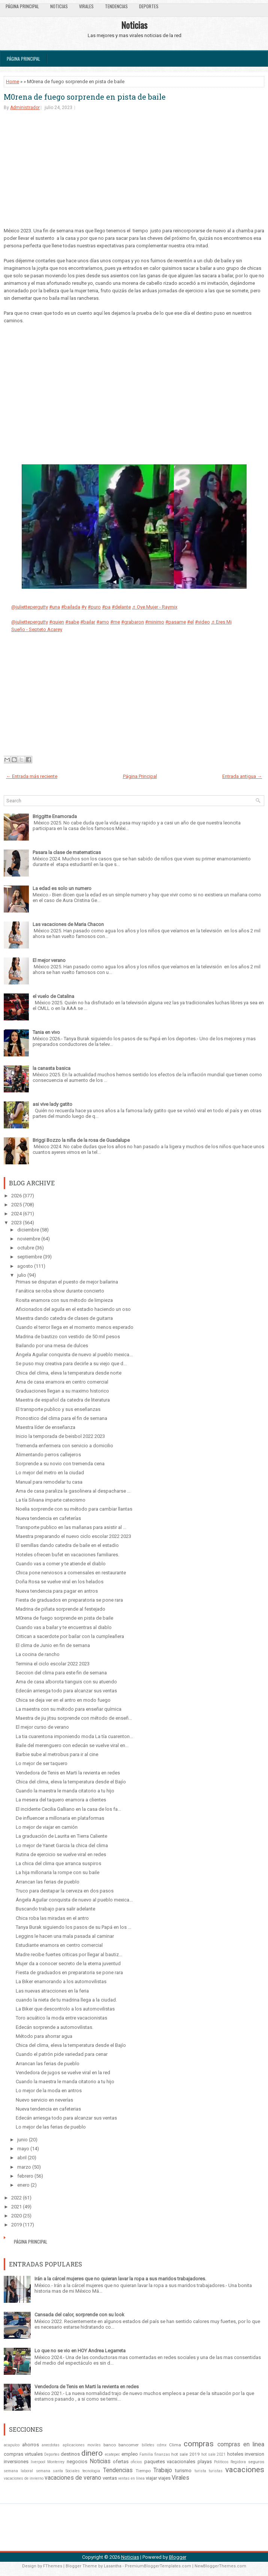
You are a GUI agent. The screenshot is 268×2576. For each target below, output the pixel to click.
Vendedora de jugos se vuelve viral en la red (63, 2072)
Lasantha (112, 2566)
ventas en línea (131, 2478)
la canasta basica (51, 1068)
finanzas (162, 2454)
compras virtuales (23, 2454)
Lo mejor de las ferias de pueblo (51, 2127)
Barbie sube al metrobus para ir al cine (57, 1754)
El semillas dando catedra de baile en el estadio (67, 1545)
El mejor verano (49, 960)
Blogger (177, 2557)
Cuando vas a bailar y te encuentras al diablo (64, 1627)
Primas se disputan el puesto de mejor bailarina (67, 1282)
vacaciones (244, 2469)
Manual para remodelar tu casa (49, 1482)
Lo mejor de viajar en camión (47, 1827)
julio (21, 1275)
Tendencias (116, 6)
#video (202, 622)
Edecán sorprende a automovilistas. (54, 2027)
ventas (110, 2478)
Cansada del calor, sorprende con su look (79, 2314)
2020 (16, 2215)
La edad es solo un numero (62, 888)
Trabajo (162, 2470)
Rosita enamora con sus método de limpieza (64, 1300)
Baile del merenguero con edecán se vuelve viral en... (72, 1745)
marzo (24, 2167)
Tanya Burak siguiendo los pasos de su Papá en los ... (73, 1927)
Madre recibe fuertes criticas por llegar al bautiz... (69, 1954)
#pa (106, 607)
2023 (16, 1222)
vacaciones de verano (73, 2477)
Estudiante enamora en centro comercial (59, 1945)
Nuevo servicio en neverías (44, 2100)
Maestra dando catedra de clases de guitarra (64, 1318)
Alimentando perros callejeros (48, 1454)
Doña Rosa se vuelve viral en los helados (59, 1581)
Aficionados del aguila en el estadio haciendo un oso (73, 1309)
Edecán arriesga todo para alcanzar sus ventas (66, 1690)
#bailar (87, 622)
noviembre (28, 1239)
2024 (16, 1213)
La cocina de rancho (38, 1654)
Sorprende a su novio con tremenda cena (60, 1463)
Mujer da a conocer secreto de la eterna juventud (68, 1963)
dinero (92, 2453)
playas (205, 2461)
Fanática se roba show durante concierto (60, 1291)
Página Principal (22, 6)
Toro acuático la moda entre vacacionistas (61, 2018)
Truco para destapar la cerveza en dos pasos (65, 1891)
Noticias (59, 6)
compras (199, 2443)
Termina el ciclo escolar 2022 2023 (53, 1663)
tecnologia (91, 2470)
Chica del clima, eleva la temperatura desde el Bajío (71, 1782)
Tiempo (143, 2470)
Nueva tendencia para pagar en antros (57, 1591)
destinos (70, 2454)
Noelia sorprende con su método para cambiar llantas (74, 1509)
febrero (25, 2176)
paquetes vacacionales (170, 2461)
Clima (175, 2444)
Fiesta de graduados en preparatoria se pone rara (69, 1600)
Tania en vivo (46, 1032)
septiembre (29, 1257)
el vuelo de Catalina (53, 996)
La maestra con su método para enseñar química (68, 1709)
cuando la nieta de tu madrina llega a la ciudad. (66, 2000)
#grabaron (132, 622)
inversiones (16, 2461)
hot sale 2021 (213, 2454)
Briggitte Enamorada (55, 816)
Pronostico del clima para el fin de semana (61, 1418)
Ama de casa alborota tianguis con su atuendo (66, 1681)
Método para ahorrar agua (44, 2036)
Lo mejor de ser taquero (41, 1763)
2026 (16, 1195)
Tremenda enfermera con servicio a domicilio (64, 1445)
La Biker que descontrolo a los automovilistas (65, 2009)
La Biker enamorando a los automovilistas (61, 1981)
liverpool (38, 2461)
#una (54, 607)
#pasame (175, 622)
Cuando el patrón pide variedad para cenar (62, 2054)
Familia (146, 2454)
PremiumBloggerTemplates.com (158, 2566)
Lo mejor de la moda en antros (49, 2090)
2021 (16, 2206)
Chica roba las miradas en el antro (52, 1918)
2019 (16, 2224)
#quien (56, 622)
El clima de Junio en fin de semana (53, 1645)
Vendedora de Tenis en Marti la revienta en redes (68, 1773)
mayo (23, 2148)
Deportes (149, 6)
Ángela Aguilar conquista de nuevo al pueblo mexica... (74, 1354)
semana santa (49, 2470)
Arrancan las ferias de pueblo (47, 1882)
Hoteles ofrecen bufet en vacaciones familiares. (67, 1554)
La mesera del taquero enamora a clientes (61, 1800)
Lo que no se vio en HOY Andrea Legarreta (80, 2350)
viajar (151, 2478)
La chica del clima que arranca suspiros (58, 1863)
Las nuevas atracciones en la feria (52, 1991)
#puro (94, 607)
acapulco (11, 2445)
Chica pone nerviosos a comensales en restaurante (71, 1572)
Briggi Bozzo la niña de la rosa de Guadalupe (81, 1140)
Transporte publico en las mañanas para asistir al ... (71, 1527)
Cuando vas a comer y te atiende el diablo (61, 1563)
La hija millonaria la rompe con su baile (57, 1872)
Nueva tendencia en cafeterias (48, 2109)
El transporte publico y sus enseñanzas (58, 1409)
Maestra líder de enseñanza (45, 1427)
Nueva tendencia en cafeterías (48, 1518)
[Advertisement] (134, 174)
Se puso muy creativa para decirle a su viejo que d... (71, 1363)
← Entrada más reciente (31, 776)
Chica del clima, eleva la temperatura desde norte (68, 1373)
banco (109, 2444)
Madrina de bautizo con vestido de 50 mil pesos (68, 1336)
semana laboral (18, 2470)
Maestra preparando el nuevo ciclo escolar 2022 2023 (73, 1536)
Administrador (25, 107)
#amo (102, 622)
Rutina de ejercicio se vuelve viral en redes (61, 1854)
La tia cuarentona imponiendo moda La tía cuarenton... (74, 1736)
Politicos (221, 2461)
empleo (129, 2454)
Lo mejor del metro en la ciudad (50, 1472)
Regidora (238, 2461)
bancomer (128, 2444)
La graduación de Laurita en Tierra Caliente (61, 1836)
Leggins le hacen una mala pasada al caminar (65, 1936)
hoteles (235, 2454)
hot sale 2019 (185, 2454)
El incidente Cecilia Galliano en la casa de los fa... (68, 1809)
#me (115, 622)
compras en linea (240, 2444)
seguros (256, 2461)
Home (12, 81)
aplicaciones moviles (82, 2445)
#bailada (70, 607)
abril (22, 2157)
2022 (16, 2198)
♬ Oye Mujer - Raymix (154, 607)
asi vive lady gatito (52, 1104)
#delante (121, 607)
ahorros (30, 2444)
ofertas (121, 2461)
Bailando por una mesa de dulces (52, 1345)
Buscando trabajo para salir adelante (55, 1909)
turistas (216, 2470)
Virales (86, 6)
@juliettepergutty (29, 607)
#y (84, 607)
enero (23, 2185)
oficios (136, 2461)
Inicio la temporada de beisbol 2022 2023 (60, 1436)
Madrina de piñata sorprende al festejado (60, 1609)
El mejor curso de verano (42, 1727)
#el (190, 622)
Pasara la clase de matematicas (67, 852)
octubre (25, 1248)
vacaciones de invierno (23, 2478)
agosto (25, 1266)
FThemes (52, 2566)
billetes (148, 2445)
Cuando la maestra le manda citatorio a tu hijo (65, 1791)
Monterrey (55, 2461)
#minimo (154, 622)
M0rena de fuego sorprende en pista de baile (85, 96)
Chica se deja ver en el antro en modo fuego (63, 1700)
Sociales (73, 2470)
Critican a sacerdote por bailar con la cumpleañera (70, 1636)
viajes (164, 2478)
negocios (77, 2461)
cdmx (161, 2445)
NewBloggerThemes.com (220, 2566)
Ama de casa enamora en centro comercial (62, 1382)
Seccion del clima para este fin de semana (61, 1672)
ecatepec (112, 2454)
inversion (254, 2454)
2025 (16, 1204)
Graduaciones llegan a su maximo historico (62, 1391)
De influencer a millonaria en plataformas (60, 1818)
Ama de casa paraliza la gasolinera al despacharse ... (73, 1491)
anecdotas (51, 2445)
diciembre (28, 1230)
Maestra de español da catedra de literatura (63, 1400)
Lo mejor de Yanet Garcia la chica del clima (62, 1845)
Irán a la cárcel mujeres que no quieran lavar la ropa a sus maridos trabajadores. (120, 2278)
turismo (183, 2470)
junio (22, 2139)
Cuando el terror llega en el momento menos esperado (74, 1327)
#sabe (72, 622)
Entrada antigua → (242, 776)
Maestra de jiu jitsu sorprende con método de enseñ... (74, 1718)
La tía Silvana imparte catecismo (50, 1500)
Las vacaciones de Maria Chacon (68, 924)
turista (200, 2470)
